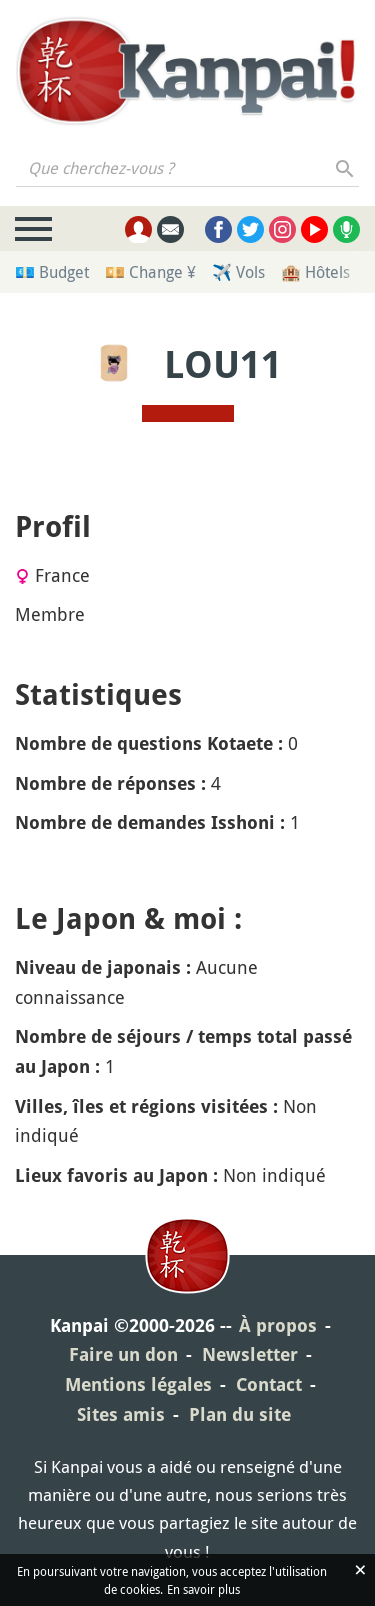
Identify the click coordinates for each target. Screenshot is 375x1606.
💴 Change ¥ (150, 272)
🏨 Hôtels (315, 272)
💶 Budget (52, 272)
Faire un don (123, 1354)
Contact (269, 1384)
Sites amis (121, 1414)
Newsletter (250, 1354)
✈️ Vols (238, 272)
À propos (278, 1325)
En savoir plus (203, 1589)
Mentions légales (138, 1384)
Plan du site (240, 1414)
